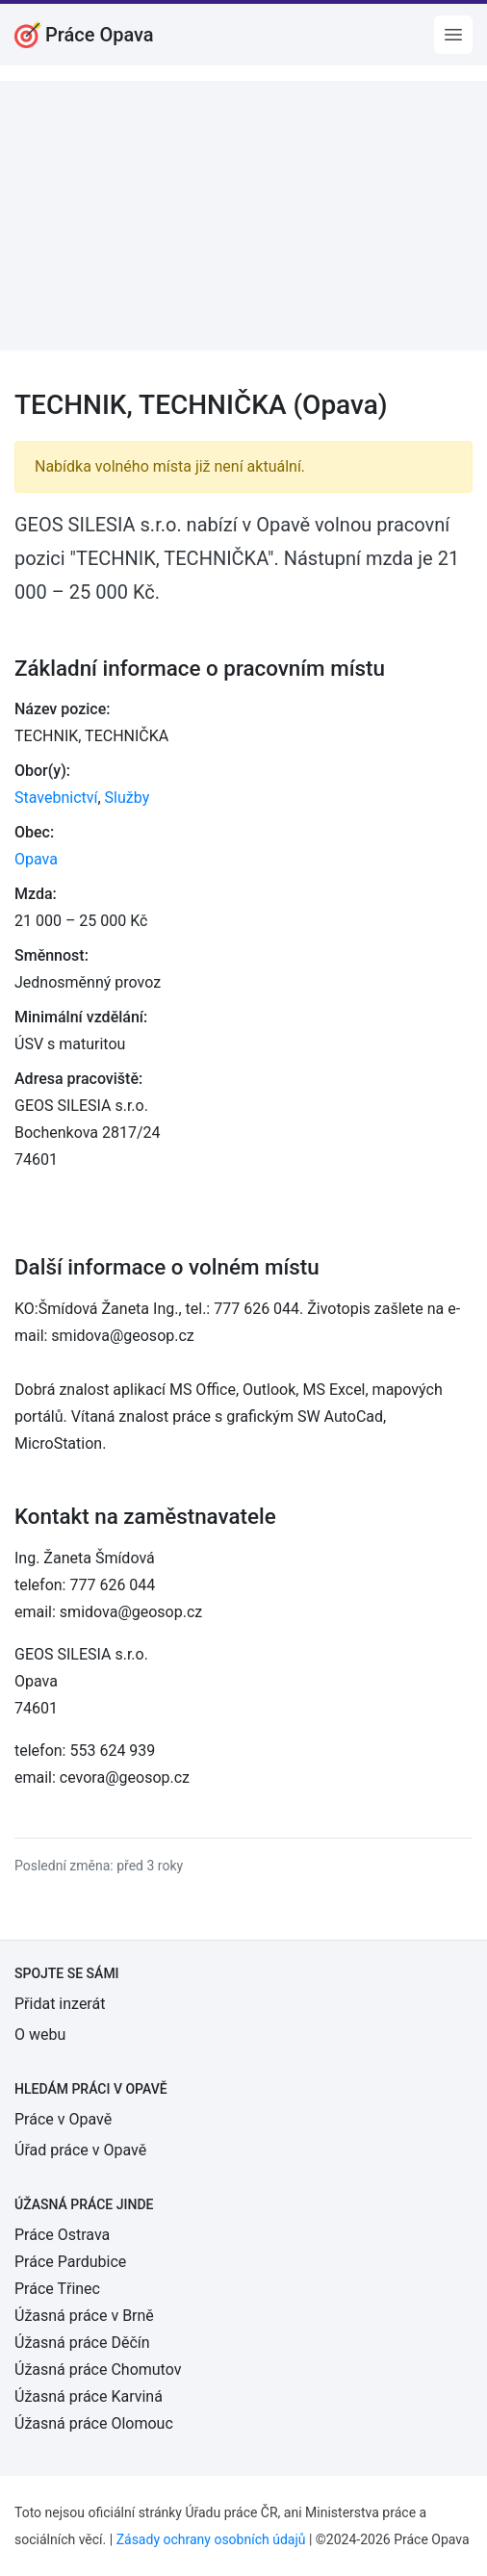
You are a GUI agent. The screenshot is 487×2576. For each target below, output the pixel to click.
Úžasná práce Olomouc (93, 2423)
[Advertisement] (243, 215)
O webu (39, 2034)
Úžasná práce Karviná (88, 2396)
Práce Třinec (57, 2289)
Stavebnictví (55, 797)
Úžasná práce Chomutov (97, 2369)
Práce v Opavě (63, 2119)
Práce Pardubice (70, 2262)
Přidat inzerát (59, 2004)
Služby (127, 797)
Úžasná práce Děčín (82, 2342)
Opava (36, 859)
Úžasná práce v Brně (84, 2315)
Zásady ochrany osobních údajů (211, 2539)
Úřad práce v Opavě (80, 2150)
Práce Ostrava (62, 2235)
